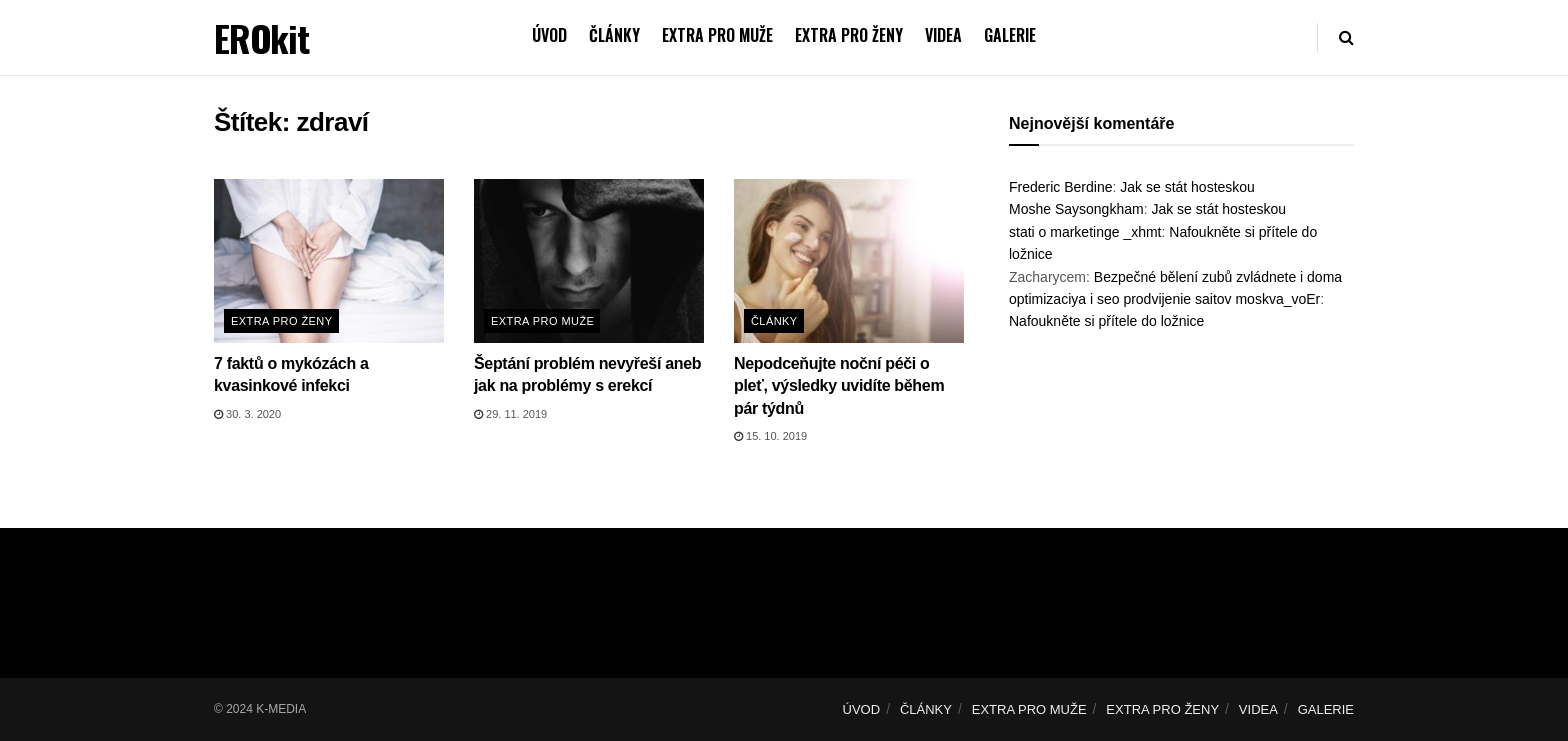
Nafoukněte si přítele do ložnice (1106, 321)
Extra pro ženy (282, 321)
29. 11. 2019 (510, 414)
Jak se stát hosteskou (1187, 187)
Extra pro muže (542, 321)
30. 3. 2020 (247, 414)
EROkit (261, 38)
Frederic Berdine (1061, 187)
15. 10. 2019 (770, 436)
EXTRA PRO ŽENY (849, 35)
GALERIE (1010, 35)
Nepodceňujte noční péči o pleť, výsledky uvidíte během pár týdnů (839, 386)
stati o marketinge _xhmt (1085, 232)
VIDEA (943, 35)
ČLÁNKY (614, 35)
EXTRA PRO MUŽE (717, 35)
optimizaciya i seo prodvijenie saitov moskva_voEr (1164, 299)
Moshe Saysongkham (1076, 209)
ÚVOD (549, 35)
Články (774, 321)
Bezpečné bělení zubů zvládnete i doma (1218, 277)
